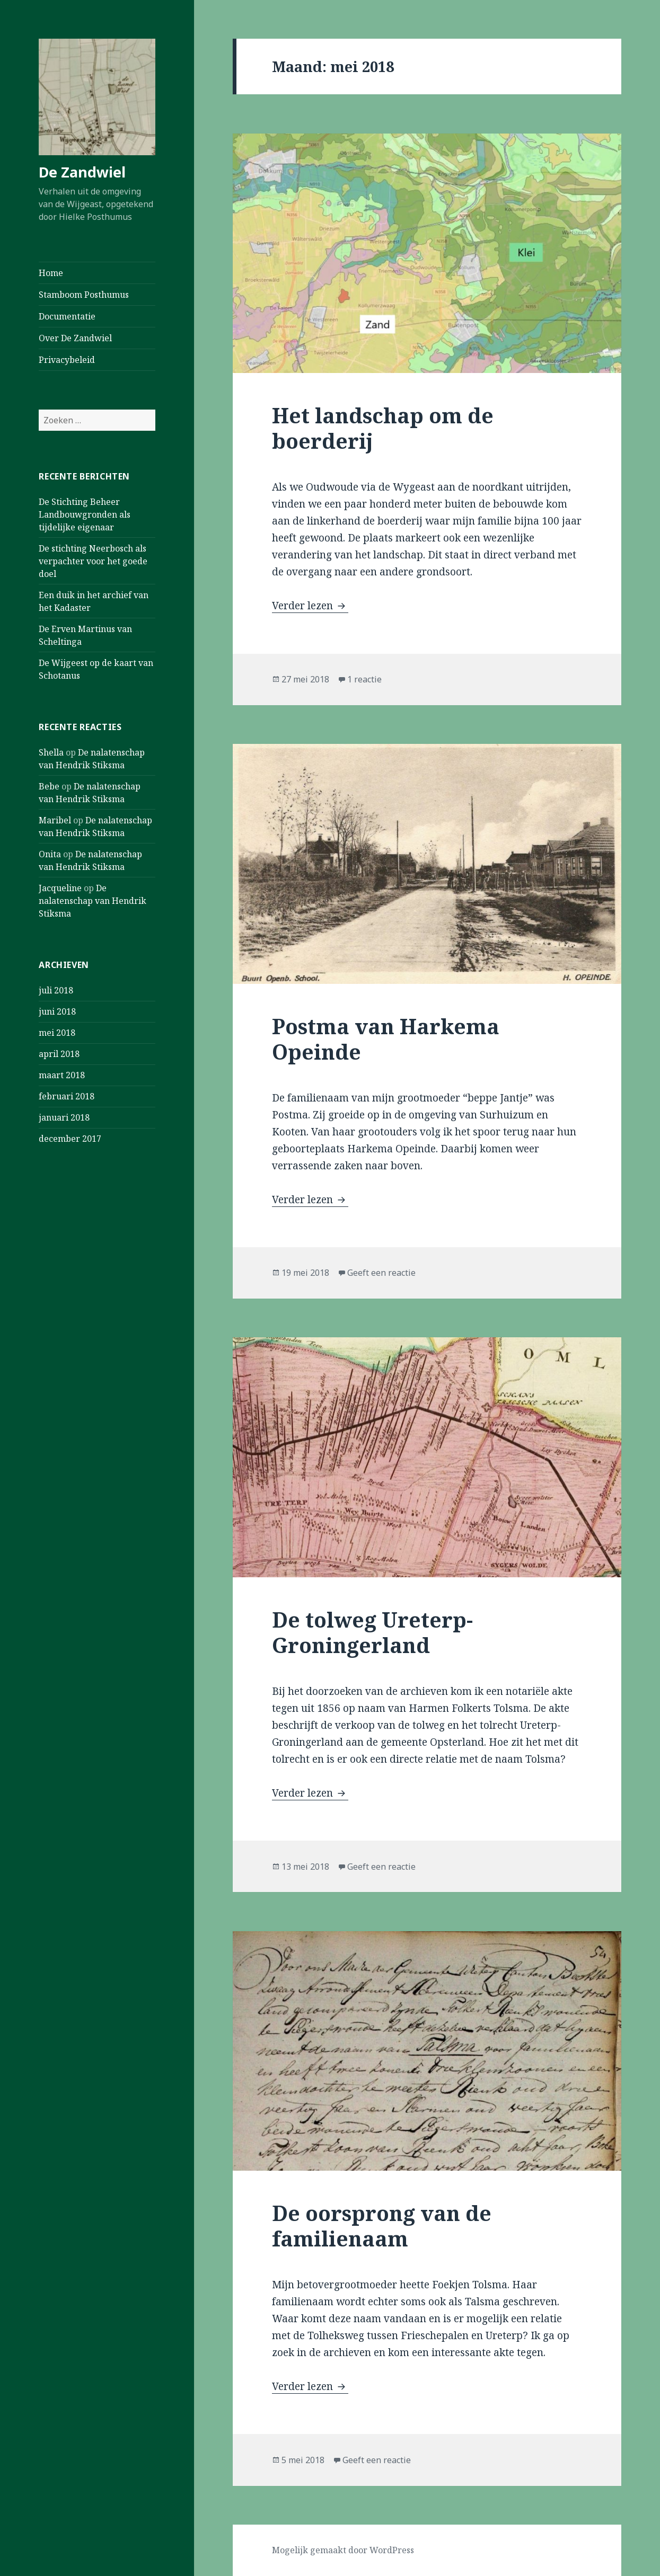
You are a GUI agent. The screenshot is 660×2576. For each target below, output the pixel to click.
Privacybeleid (67, 360)
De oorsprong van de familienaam (381, 2225)
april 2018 (59, 1054)
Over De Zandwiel (75, 338)
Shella (51, 752)
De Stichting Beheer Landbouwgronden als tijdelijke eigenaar (84, 514)
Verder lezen (310, 605)
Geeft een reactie (381, 1272)
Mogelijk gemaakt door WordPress (343, 2550)
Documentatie (67, 316)
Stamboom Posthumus (84, 294)
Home (51, 273)
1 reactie (364, 679)
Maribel (55, 820)
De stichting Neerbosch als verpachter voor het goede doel (93, 561)
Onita (50, 854)
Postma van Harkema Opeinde (385, 1038)
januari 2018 (64, 1117)
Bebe (49, 786)
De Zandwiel (82, 172)
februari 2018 (66, 1096)
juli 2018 (56, 990)
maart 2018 (62, 1075)
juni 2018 (57, 1011)
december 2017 (70, 1138)
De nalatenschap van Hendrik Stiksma (92, 900)
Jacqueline (60, 888)
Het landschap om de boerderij (383, 428)
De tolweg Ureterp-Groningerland (372, 1632)
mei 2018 (57, 1032)
